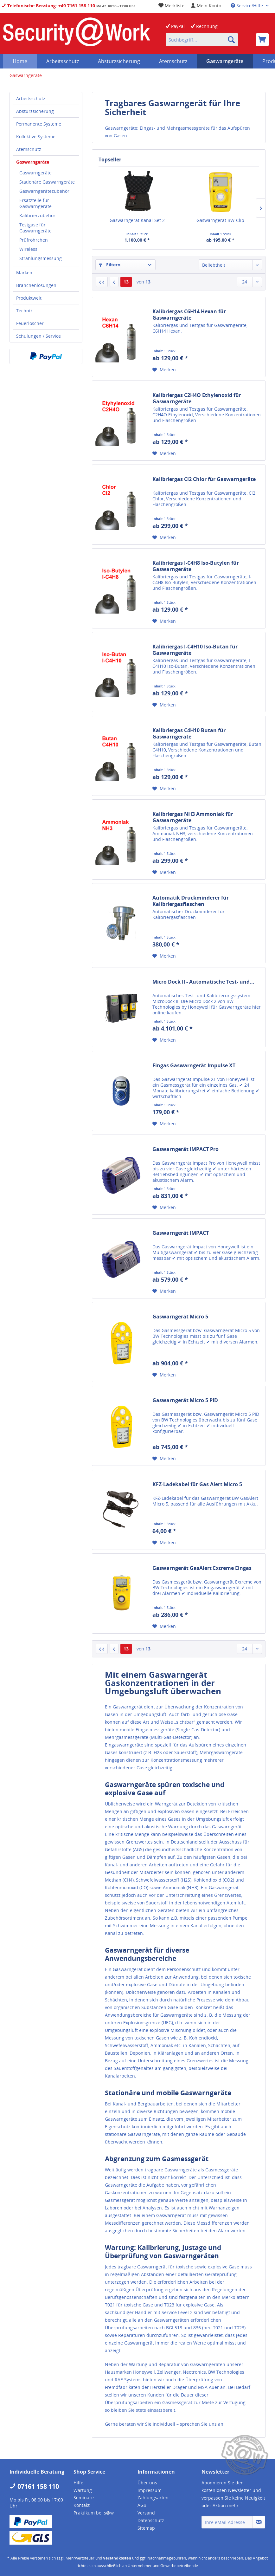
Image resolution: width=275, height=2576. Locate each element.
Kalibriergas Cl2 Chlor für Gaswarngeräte (204, 479)
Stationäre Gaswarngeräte (47, 182)
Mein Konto (206, 6)
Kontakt (82, 2505)
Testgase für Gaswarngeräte (35, 228)
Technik (24, 311)
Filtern (109, 265)
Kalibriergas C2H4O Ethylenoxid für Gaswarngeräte (196, 398)
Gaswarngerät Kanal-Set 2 (137, 220)
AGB (142, 2505)
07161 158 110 (34, 2486)
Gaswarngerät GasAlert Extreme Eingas (202, 1568)
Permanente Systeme (38, 124)
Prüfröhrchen (33, 240)
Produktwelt (29, 298)
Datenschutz (151, 2520)
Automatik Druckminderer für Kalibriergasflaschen (190, 900)
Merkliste (171, 6)
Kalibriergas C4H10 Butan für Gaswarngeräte (189, 733)
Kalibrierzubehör (37, 215)
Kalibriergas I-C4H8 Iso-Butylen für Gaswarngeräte (195, 566)
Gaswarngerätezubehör (44, 191)
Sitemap (146, 2528)
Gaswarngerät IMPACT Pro (185, 1149)
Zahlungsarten (153, 2498)
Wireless (28, 249)
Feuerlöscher (30, 323)
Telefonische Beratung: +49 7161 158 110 (48, 6)
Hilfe (78, 2483)
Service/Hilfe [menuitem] (247, 6)
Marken (24, 273)
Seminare (84, 2498)
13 (126, 282)
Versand (146, 2513)
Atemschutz (28, 149)
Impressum (150, 2490)
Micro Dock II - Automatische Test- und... (203, 982)
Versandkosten (117, 2558)
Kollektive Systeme (35, 136)
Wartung (83, 2490)
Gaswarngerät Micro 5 (180, 1316)
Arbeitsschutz (30, 98)
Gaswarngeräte (32, 162)
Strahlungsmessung (40, 258)
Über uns (147, 2483)
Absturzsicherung (35, 111)
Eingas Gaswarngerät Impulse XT (193, 1065)
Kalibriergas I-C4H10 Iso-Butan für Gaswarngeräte (195, 649)
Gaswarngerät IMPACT (180, 1233)
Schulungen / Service (38, 336)
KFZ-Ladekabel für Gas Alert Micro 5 (197, 1484)
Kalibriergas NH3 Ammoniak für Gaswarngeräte (192, 817)
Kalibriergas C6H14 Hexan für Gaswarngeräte (189, 314)
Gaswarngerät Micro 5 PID (185, 1400)
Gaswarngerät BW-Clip (220, 220)
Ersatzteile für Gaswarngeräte (35, 203)
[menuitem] (206, 6)
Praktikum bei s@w (94, 2513)
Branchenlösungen (36, 285)
